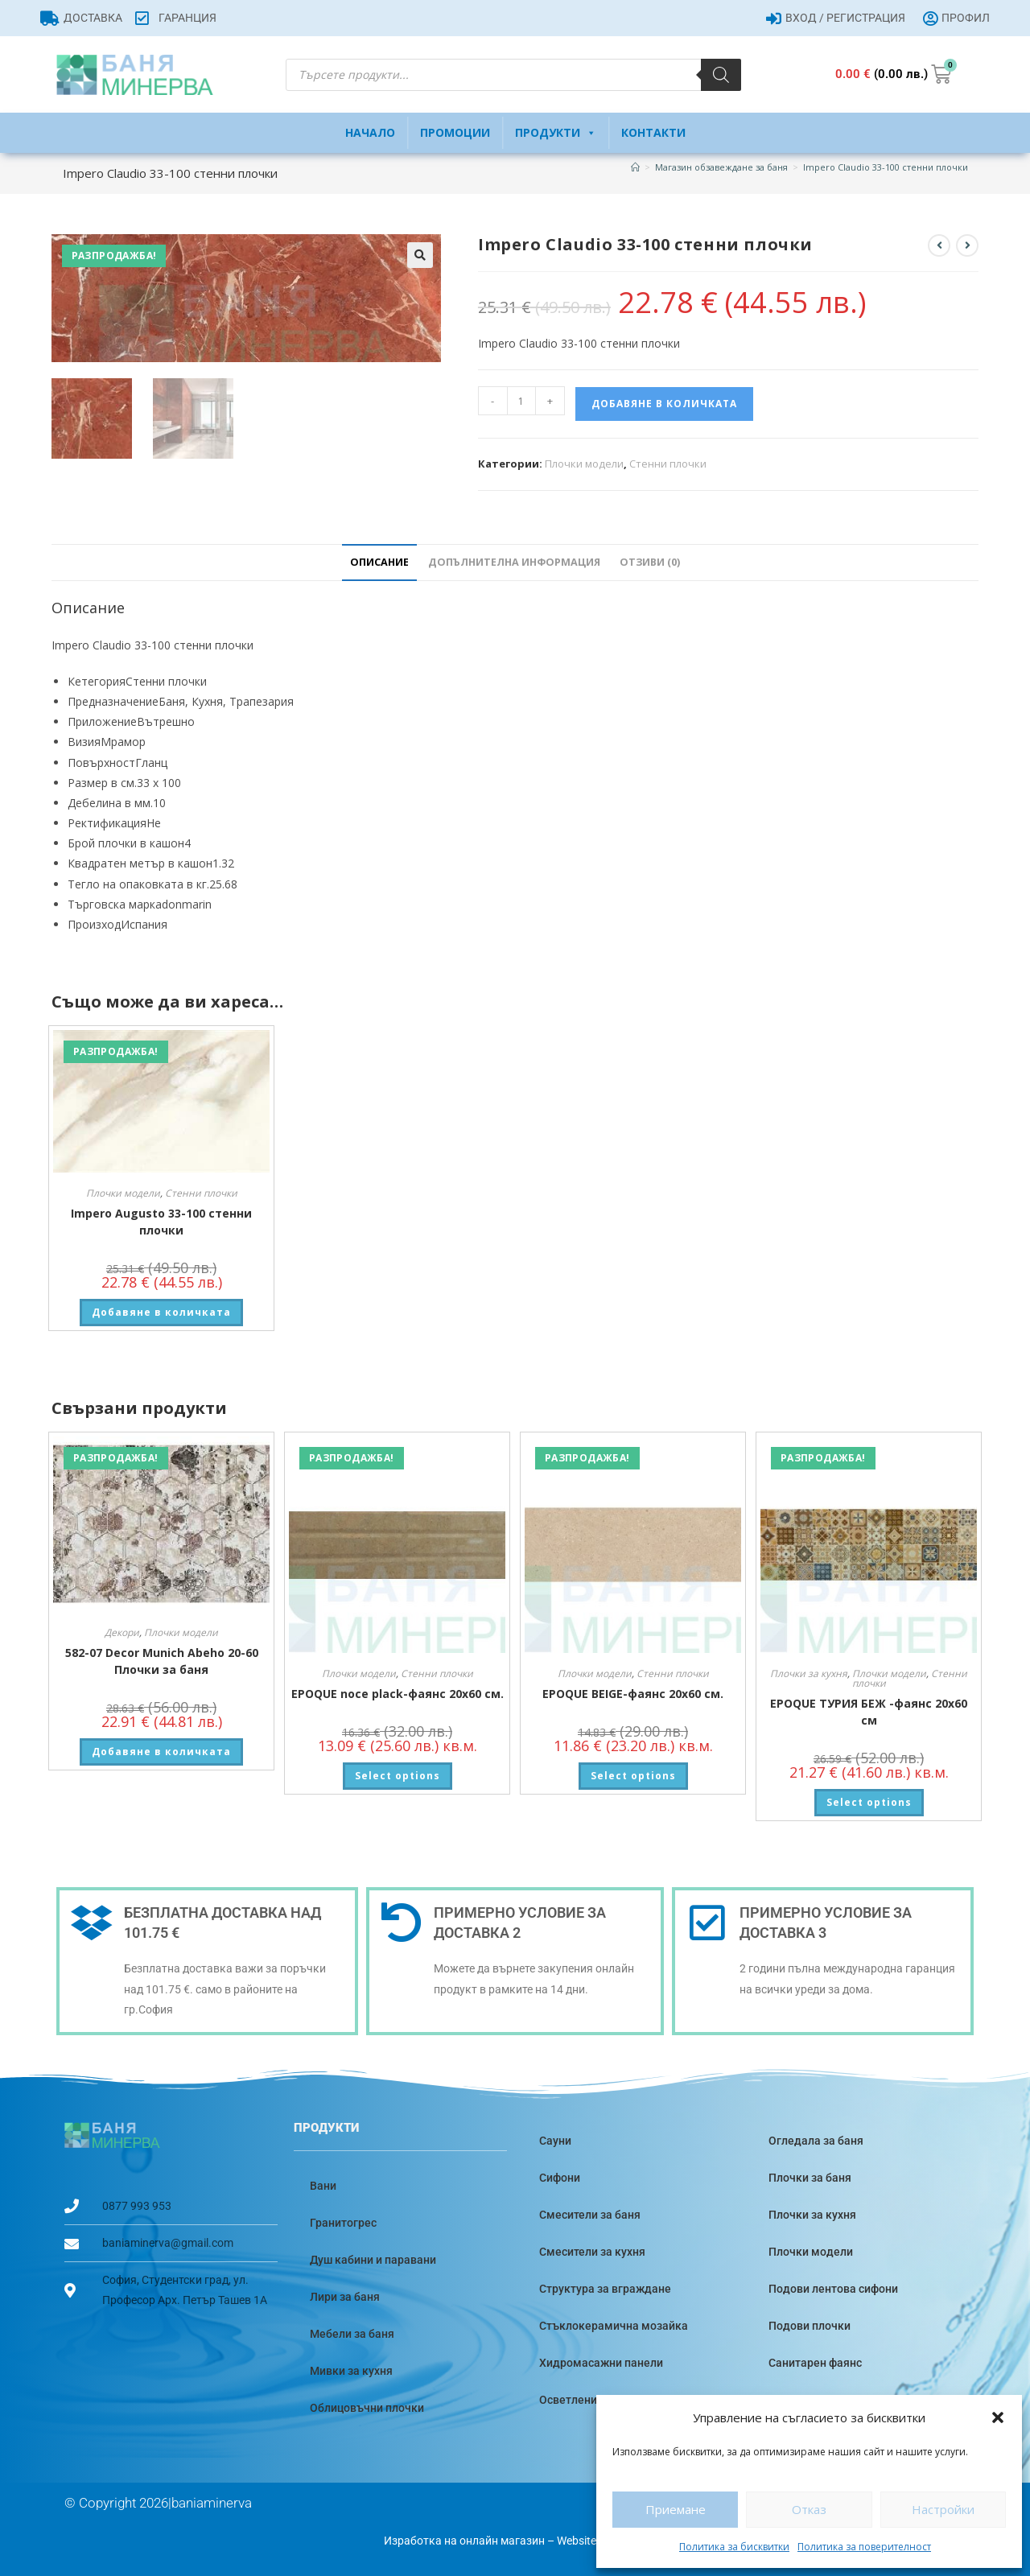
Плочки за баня (809, 2177)
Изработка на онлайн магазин (464, 2540)
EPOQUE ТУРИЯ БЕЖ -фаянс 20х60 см (868, 1712)
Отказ (809, 2509)
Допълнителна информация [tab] (514, 562)
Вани (323, 2185)
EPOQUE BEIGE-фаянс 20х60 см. (632, 1693)
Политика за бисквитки (734, 2546)
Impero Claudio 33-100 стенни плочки (885, 167)
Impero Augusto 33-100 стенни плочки (161, 1222)
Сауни (555, 2140)
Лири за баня (345, 2296)
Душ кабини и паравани (373, 2259)
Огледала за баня (815, 2140)
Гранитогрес (343, 2222)
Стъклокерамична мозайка (613, 2325)
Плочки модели (584, 463)
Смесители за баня (590, 2214)
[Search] (721, 75)
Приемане (675, 2509)
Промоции (455, 132)
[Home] (635, 167)
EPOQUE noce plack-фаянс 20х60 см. (397, 1693)
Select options (397, 1776)
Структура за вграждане (605, 2288)
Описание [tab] (379, 562)
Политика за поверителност (864, 2546)
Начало (370, 132)
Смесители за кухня (592, 2251)
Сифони (559, 2177)
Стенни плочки (668, 463)
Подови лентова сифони (833, 2288)
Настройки (943, 2509)
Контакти (653, 132)
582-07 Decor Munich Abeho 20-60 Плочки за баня (161, 1661)
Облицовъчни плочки (367, 2407)
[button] (998, 2417)
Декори (122, 1632)
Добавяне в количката (664, 403)
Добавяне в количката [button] (161, 1312)
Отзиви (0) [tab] (650, 562)
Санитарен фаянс (815, 2362)
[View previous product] (939, 245)
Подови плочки (809, 2325)
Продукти (555, 133)
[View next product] (967, 245)
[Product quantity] (521, 400)
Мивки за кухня (351, 2370)
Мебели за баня (352, 2333)
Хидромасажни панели (601, 2362)
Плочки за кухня (808, 1673)
